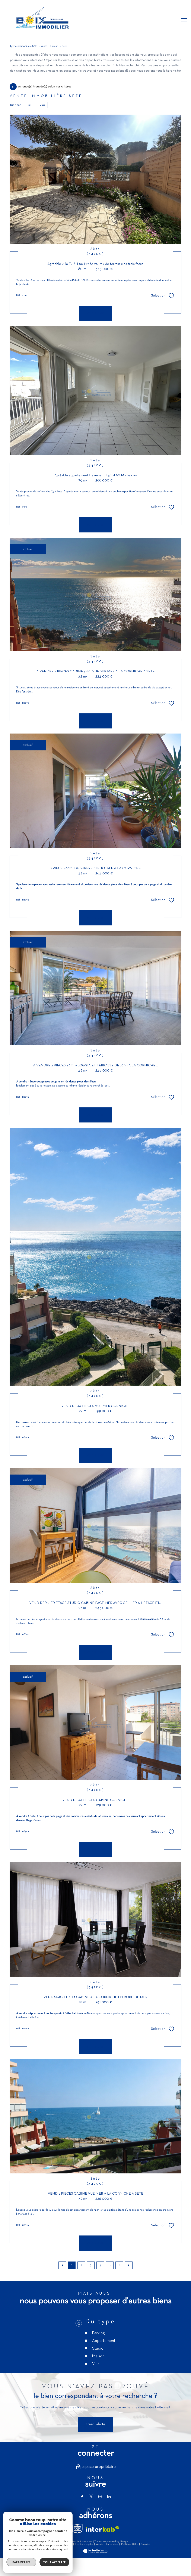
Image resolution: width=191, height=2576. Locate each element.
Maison (98, 2358)
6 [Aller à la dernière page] (119, 2265)
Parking (98, 2335)
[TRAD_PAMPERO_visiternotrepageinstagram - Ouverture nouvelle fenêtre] (100, 2496)
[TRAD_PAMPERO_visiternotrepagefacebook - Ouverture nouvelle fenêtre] (82, 2496)
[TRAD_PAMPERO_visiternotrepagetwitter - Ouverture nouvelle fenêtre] (91, 2496)
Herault (54, 46)
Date (42, 105)
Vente (44, 46)
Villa (95, 2365)
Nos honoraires (49, 2544)
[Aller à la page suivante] (129, 2265)
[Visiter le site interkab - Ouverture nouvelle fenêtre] (102, 2529)
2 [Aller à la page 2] (81, 2265)
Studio (98, 2350)
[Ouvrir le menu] (184, 20)
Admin (99, 2544)
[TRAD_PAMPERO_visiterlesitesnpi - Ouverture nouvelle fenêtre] (77, 2528)
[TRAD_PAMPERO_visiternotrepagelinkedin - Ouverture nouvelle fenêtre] (108, 2496)
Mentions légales (84, 2544)
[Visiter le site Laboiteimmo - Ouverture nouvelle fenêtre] (96, 2552)
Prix (29, 105)
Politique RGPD (130, 2544)
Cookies (145, 2544)
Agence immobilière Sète (23, 46)
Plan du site (66, 2544)
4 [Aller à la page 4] (100, 2265)
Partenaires (112, 2544)
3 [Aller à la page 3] (91, 2265)
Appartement (103, 2342)
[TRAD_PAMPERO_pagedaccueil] (41, 31)
